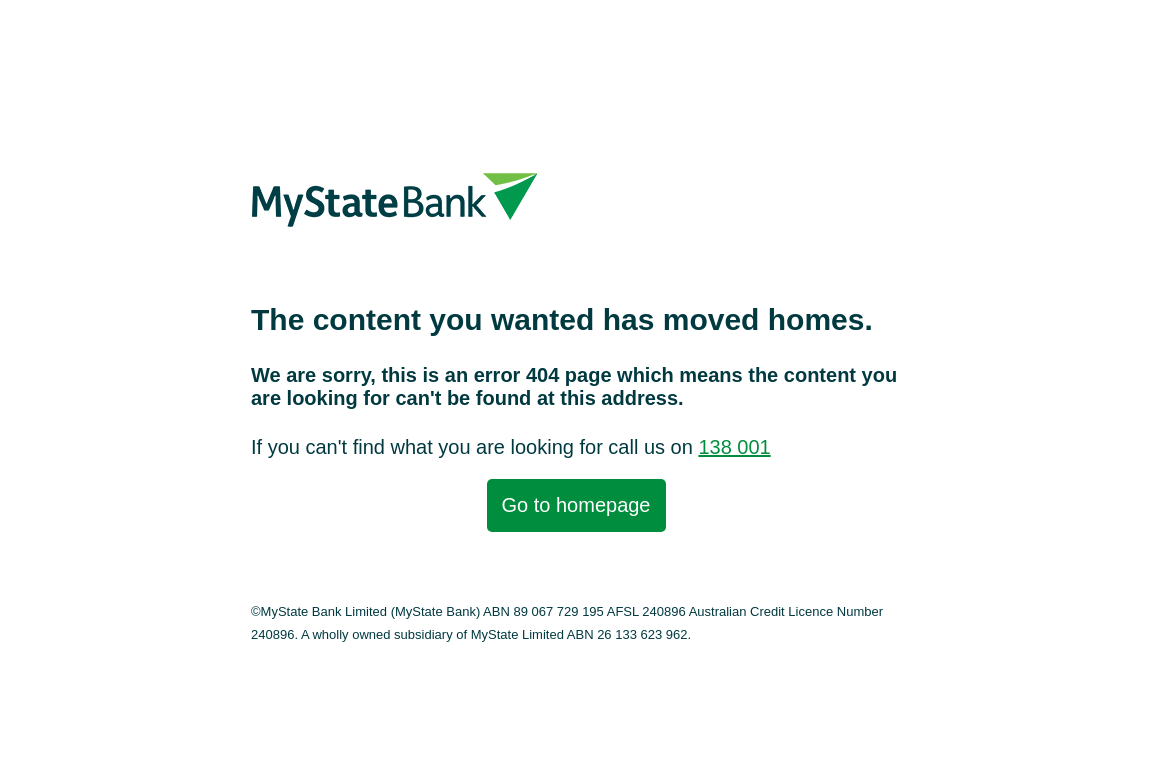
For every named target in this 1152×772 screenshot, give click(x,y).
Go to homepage (576, 505)
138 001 (734, 447)
